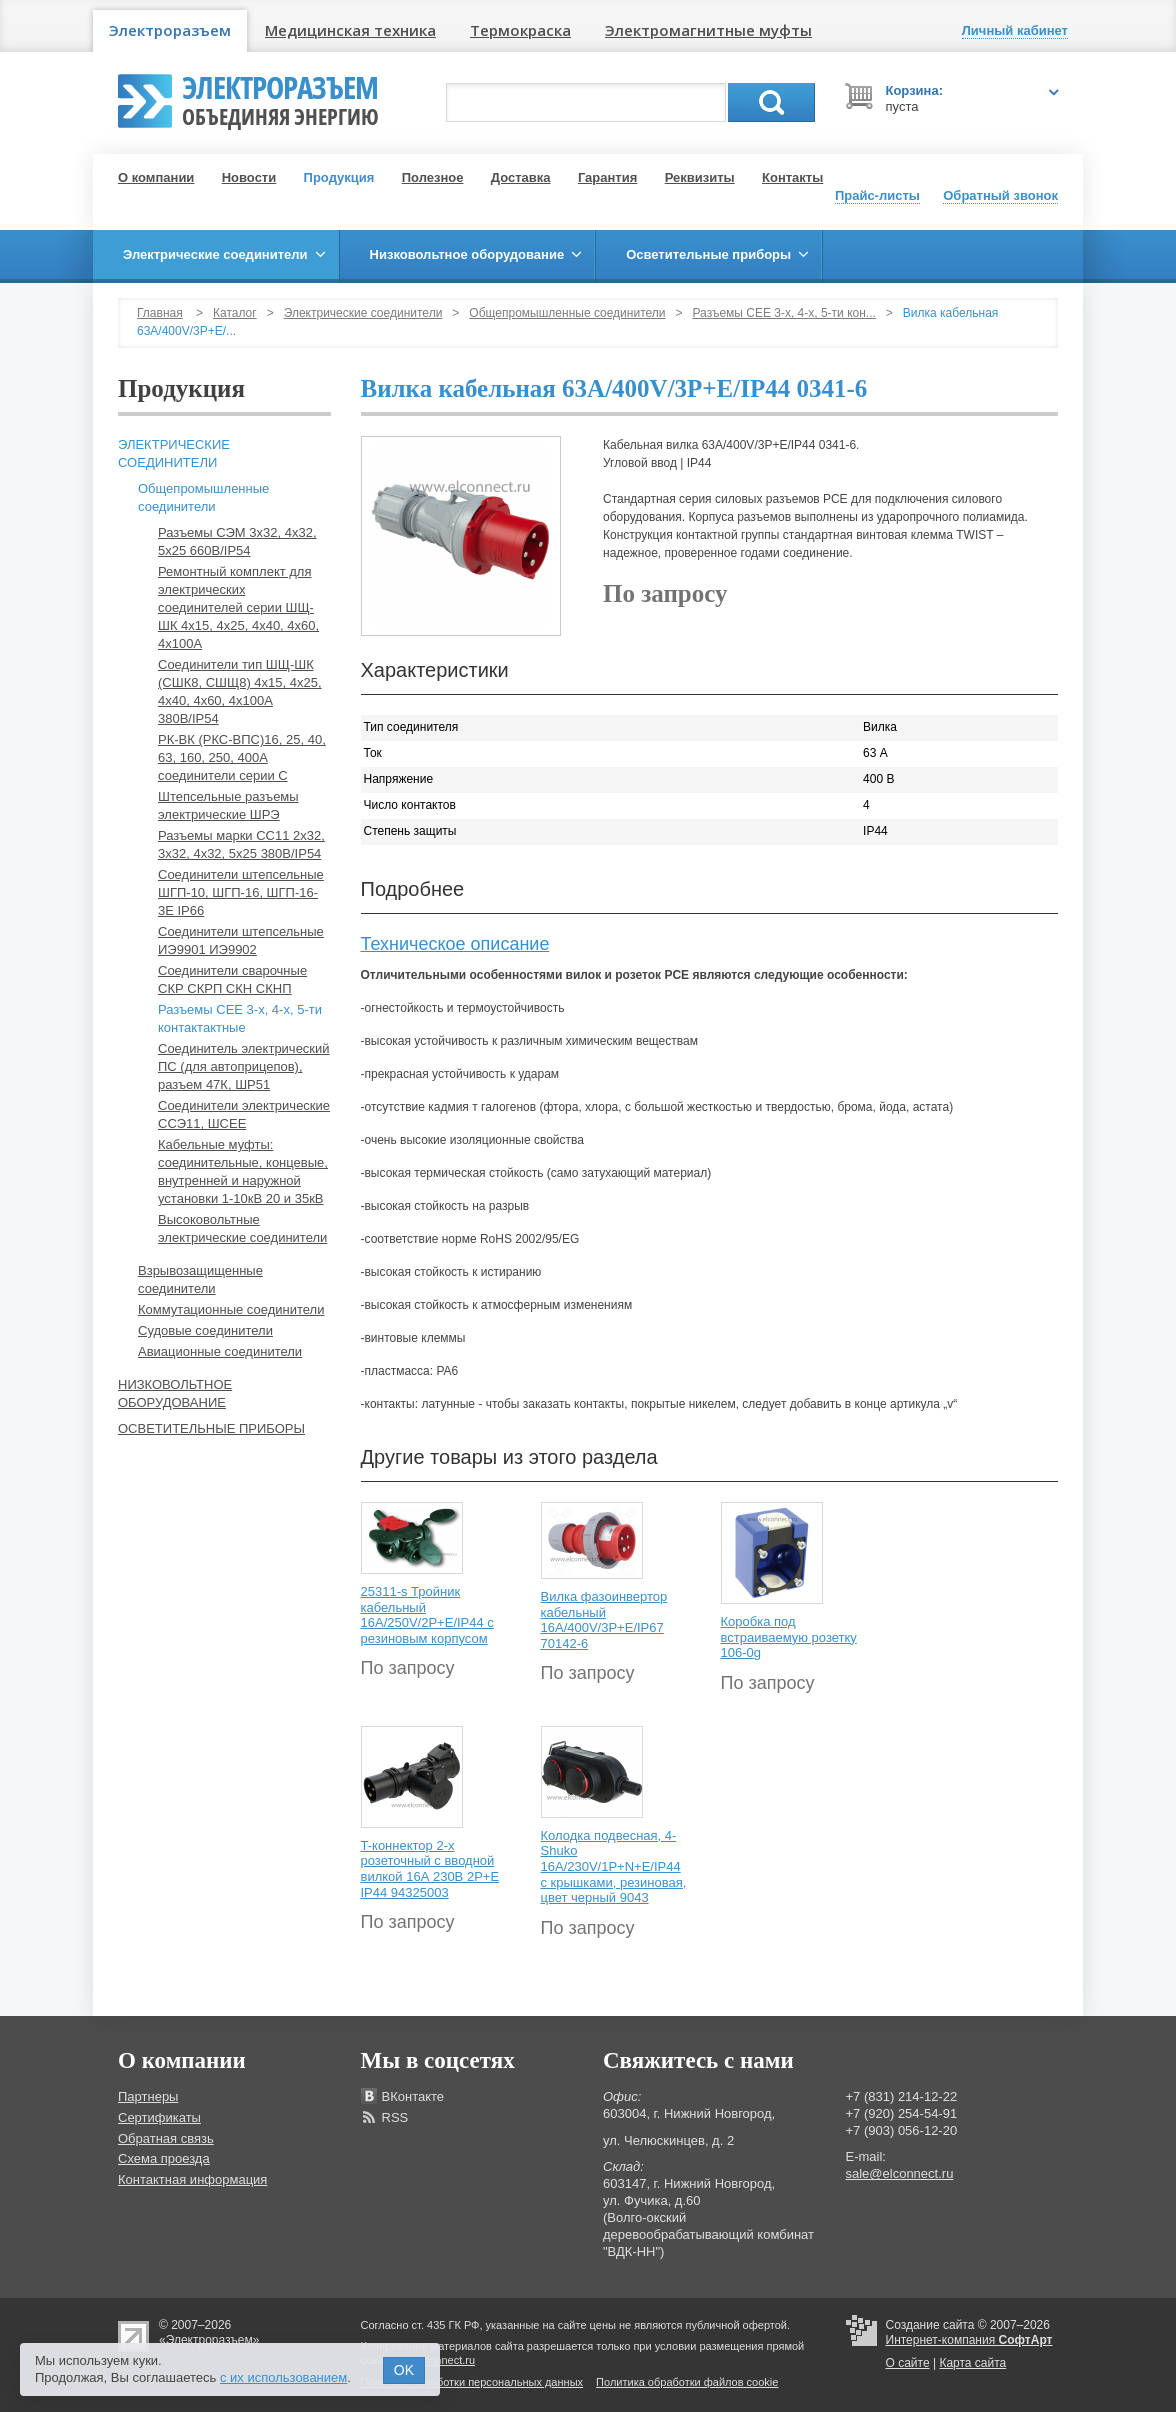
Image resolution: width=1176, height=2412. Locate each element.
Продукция (339, 177)
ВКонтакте (413, 2096)
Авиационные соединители (220, 1351)
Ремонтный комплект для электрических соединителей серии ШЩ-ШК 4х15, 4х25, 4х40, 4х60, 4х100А (238, 607)
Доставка (521, 177)
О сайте (908, 2363)
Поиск (771, 102)
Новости (249, 177)
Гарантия (607, 177)
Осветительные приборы (211, 1428)
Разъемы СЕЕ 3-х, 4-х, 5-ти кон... (784, 313)
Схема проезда (164, 2158)
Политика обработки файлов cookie (687, 2382)
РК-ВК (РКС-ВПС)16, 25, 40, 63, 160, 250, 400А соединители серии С (242, 757)
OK (404, 2370)
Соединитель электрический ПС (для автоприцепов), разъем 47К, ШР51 (244, 1066)
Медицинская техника (350, 30)
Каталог (235, 313)
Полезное (433, 177)
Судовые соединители (205, 1330)
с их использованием (283, 2377)
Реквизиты (700, 177)
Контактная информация (192, 2179)
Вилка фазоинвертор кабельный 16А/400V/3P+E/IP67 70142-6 (604, 1620)
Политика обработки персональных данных (472, 2382)
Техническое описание (455, 944)
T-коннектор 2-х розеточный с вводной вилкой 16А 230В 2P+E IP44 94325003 (430, 1869)
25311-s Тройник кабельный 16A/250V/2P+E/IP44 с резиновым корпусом (427, 1615)
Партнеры (148, 2096)
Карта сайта (972, 2363)
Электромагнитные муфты (708, 30)
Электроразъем (170, 30)
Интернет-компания (969, 2340)
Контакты (792, 177)
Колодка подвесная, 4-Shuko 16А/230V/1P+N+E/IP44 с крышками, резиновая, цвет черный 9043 (614, 1866)
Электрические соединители (363, 313)
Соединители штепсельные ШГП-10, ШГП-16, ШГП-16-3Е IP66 (241, 892)
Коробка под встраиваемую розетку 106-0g (789, 1637)
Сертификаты (159, 2117)
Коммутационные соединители (231, 1309)
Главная (160, 313)
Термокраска (520, 30)
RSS (395, 2117)
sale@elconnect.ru (900, 2173)
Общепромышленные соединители (567, 313)
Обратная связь (166, 2138)
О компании (156, 177)
